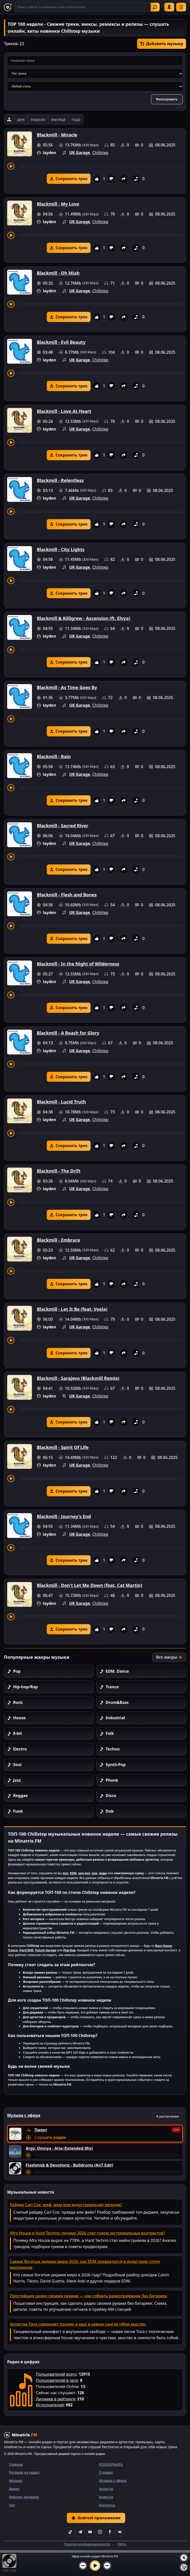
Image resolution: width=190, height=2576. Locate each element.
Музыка (15, 2480)
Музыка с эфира (112, 2480)
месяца (58, 119)
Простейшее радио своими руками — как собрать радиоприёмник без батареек (88, 2296)
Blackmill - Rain (54, 756)
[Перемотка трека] (100, 166)
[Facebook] (109, 2531)
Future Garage (45, 1950)
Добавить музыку (161, 43)
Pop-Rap (69, 1950)
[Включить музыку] (95, 2565)
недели (38, 119)
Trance (13, 1950)
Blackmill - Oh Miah (58, 273)
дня (20, 119)
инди (103, 1873)
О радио (106, 2472)
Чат (12, 2505)
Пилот (40, 2130)
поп (65, 1873)
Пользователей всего (56, 2374)
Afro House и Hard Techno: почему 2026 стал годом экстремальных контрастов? (87, 2233)
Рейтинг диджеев (24, 2497)
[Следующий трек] (107, 2565)
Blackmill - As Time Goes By (67, 687)
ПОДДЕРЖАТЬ (111, 2464)
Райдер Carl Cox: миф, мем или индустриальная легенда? (66, 2204)
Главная (16, 2464)
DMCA (122, 2544)
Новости (106, 2497)
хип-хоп (84, 1873)
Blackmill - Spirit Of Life (63, 1447)
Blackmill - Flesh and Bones (67, 895)
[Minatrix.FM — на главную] (8, 7)
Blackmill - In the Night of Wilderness (78, 964)
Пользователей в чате (57, 2380)
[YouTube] (90, 2531)
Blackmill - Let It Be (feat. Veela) (72, 1309)
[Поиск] (87, 7)
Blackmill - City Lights (60, 549)
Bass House (163, 1946)
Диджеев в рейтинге (55, 2399)
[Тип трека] (95, 74)
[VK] (119, 2531)
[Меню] (181, 7)
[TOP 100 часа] (9, 119)
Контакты (107, 2505)
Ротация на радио (24, 2472)
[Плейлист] (184, 2567)
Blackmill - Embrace (58, 1240)
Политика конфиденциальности (87, 2544)
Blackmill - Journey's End (64, 1516)
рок (94, 1873)
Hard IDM (26, 1950)
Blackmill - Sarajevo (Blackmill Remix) (78, 1378)
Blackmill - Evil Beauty (61, 342)
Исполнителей (50, 2405)
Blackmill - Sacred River (62, 826)
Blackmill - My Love (58, 204)
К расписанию (167, 2116)
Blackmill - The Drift (58, 1171)
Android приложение (95, 2518)
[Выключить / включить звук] (184, 2557)
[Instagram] (99, 2531)
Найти (155, 7)
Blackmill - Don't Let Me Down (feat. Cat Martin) (89, 1585)
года (76, 119)
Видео (14, 2488)
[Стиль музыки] (95, 86)
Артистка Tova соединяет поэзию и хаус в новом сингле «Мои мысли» (78, 2324)
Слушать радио (50, 2137)
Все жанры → (169, 1657)
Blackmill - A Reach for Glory (68, 1033)
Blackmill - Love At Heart (64, 411)
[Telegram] (80, 2531)
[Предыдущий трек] (83, 2565)
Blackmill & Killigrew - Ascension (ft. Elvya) (83, 618)
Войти (169, 7)
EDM (73, 1873)
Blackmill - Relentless (60, 480)
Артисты (106, 2488)
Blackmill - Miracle (57, 135)
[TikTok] (70, 2531)
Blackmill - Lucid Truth (61, 1102)
